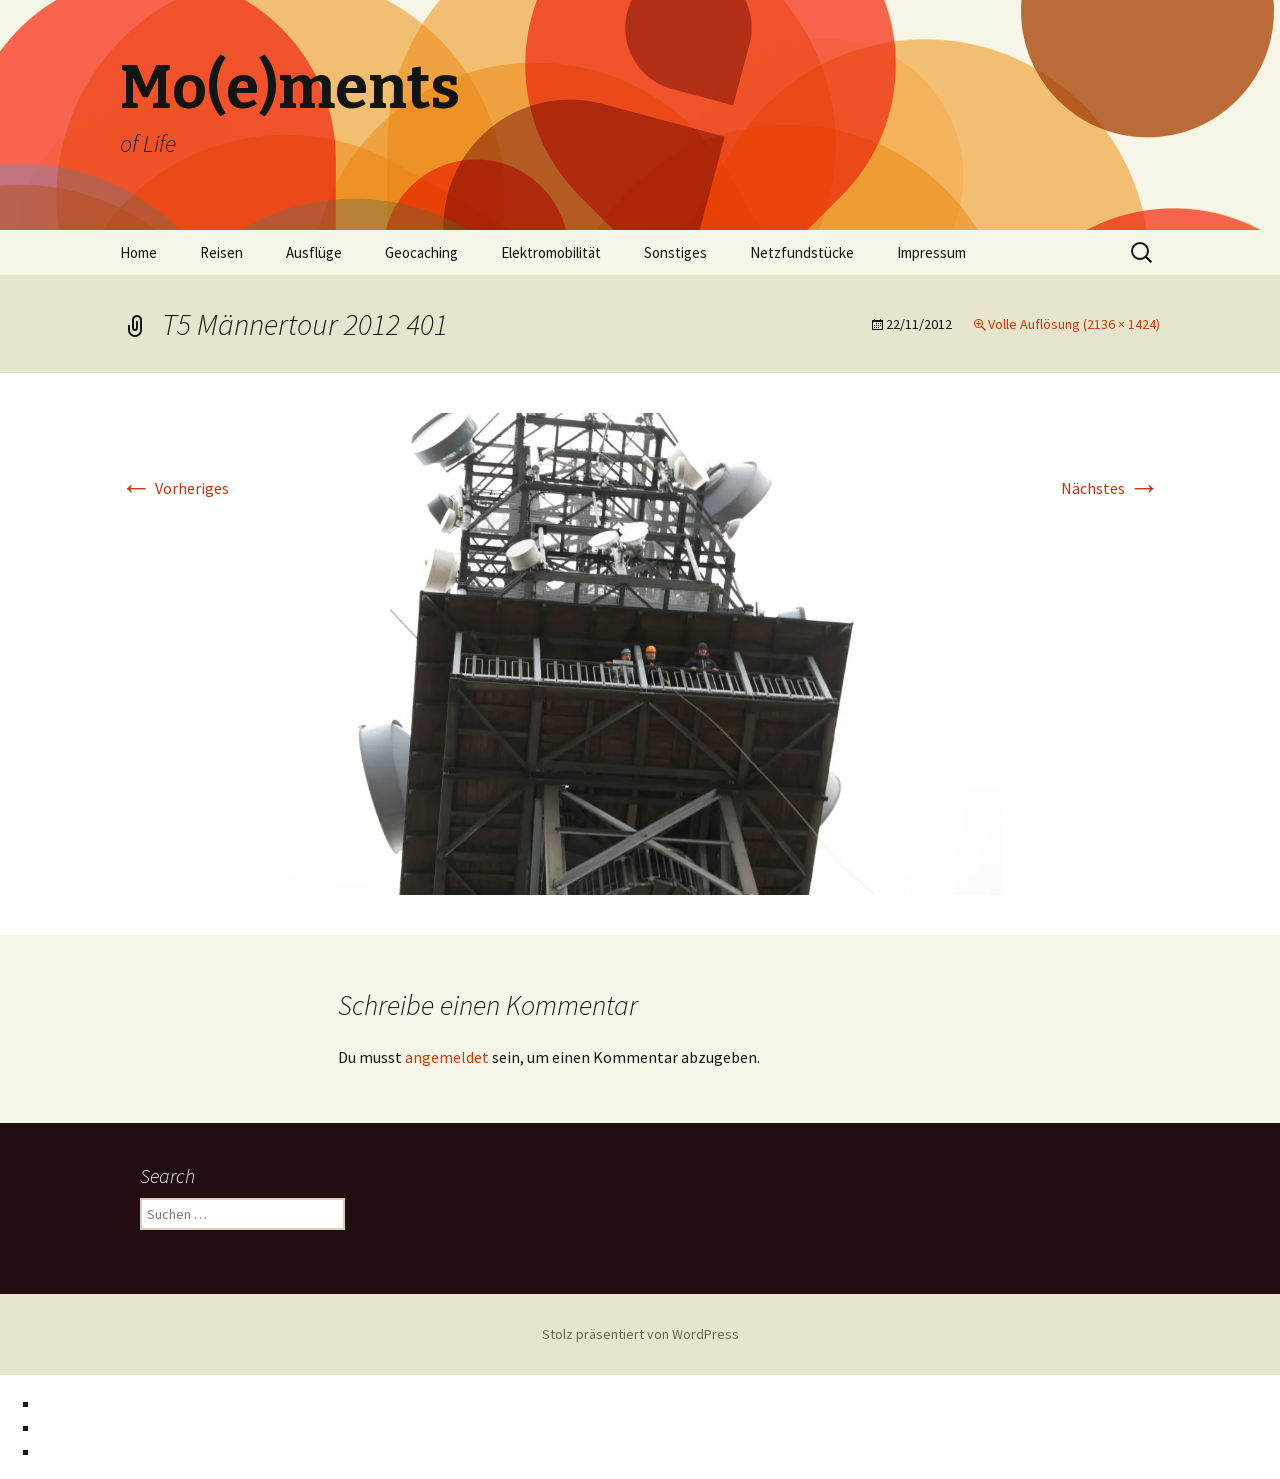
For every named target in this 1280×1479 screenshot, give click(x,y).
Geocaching (421, 252)
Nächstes (1110, 488)
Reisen (221, 252)
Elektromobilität (551, 252)
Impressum (931, 252)
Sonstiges (675, 252)
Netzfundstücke (802, 252)
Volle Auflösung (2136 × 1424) (1074, 324)
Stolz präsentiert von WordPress (640, 1334)
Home (138, 252)
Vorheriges (174, 488)
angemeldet (447, 1057)
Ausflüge (314, 252)
